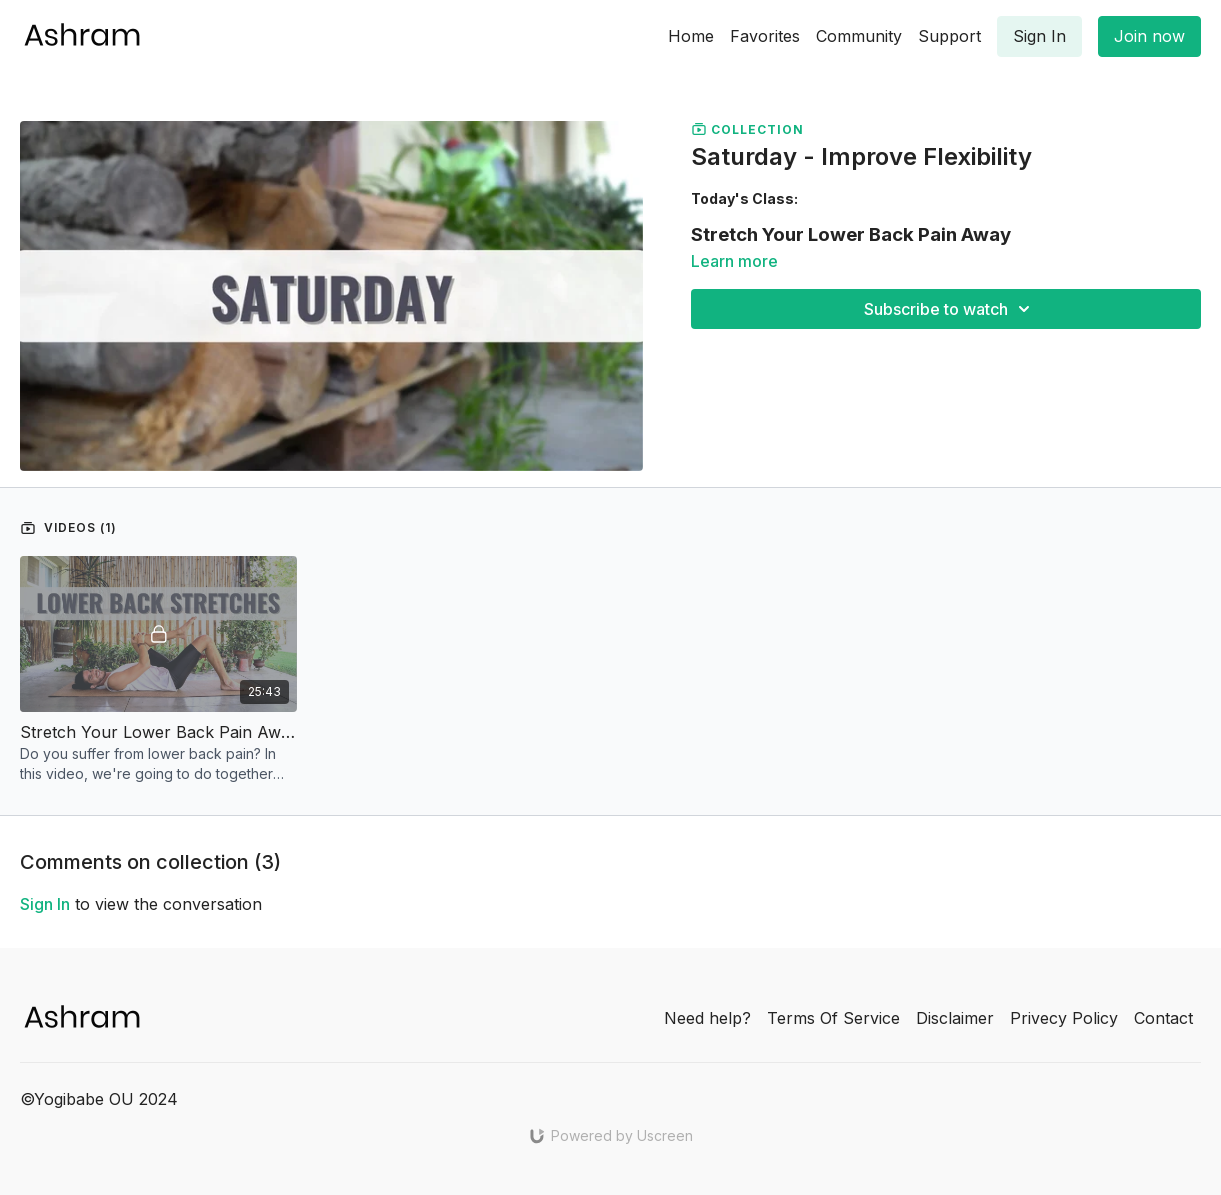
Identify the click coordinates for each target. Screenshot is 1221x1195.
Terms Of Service (833, 1018)
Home (691, 36)
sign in (45, 904)
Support (949, 36)
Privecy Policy (1064, 1018)
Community (859, 36)
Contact (1163, 1018)
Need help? (707, 1018)
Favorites (765, 36)
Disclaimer (955, 1018)
